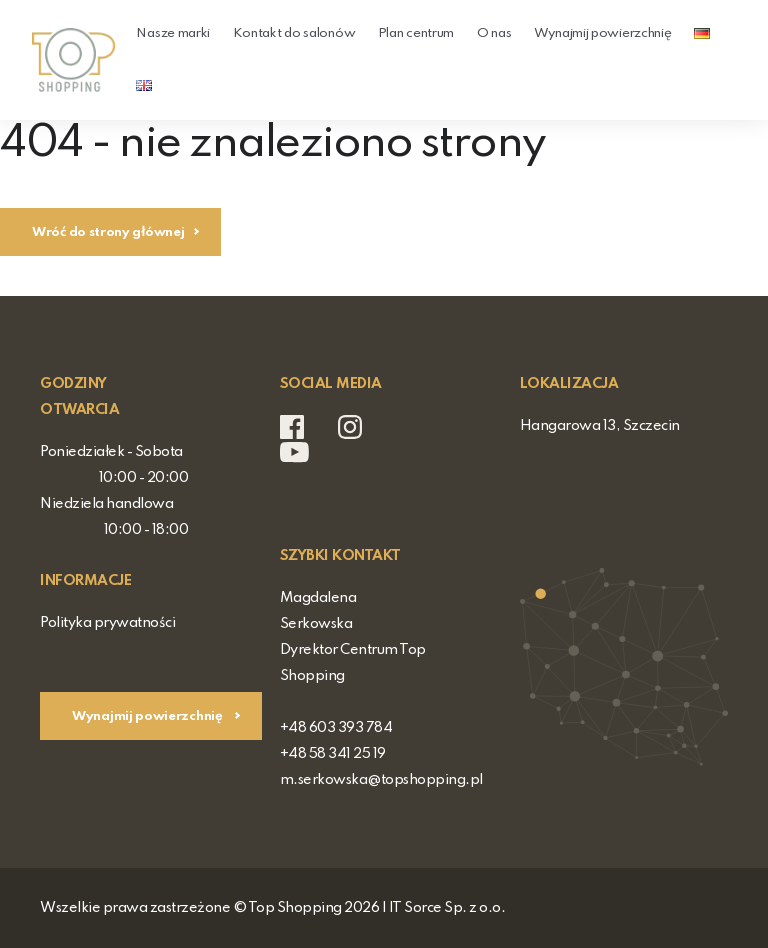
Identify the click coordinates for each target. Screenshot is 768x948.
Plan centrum (416, 33)
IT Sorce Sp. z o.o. (447, 908)
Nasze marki (173, 33)
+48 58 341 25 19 (333, 754)
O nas (494, 33)
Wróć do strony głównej (108, 232)
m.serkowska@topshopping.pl (381, 780)
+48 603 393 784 (336, 728)
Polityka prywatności (107, 623)
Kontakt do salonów (294, 33)
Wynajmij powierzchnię (603, 33)
